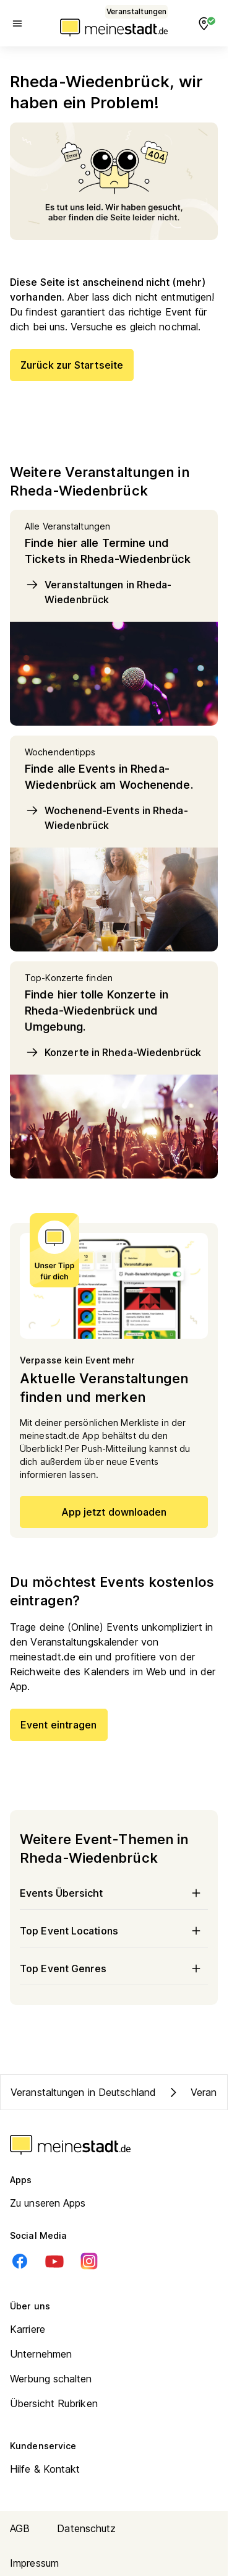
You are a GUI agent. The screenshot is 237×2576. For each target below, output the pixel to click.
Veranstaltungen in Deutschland (83, 2092)
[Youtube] (54, 2261)
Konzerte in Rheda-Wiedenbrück (113, 1052)
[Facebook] (20, 2261)
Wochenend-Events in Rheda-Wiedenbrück (106, 817)
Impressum (34, 2563)
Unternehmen (41, 2354)
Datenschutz (86, 2528)
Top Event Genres (114, 1968)
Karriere (27, 2329)
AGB (20, 2528)
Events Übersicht (114, 1893)
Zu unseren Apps (48, 2203)
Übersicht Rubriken (54, 2403)
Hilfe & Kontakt (45, 2469)
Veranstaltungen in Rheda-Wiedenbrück (98, 591)
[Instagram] (89, 2261)
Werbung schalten (51, 2378)
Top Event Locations (114, 1931)
